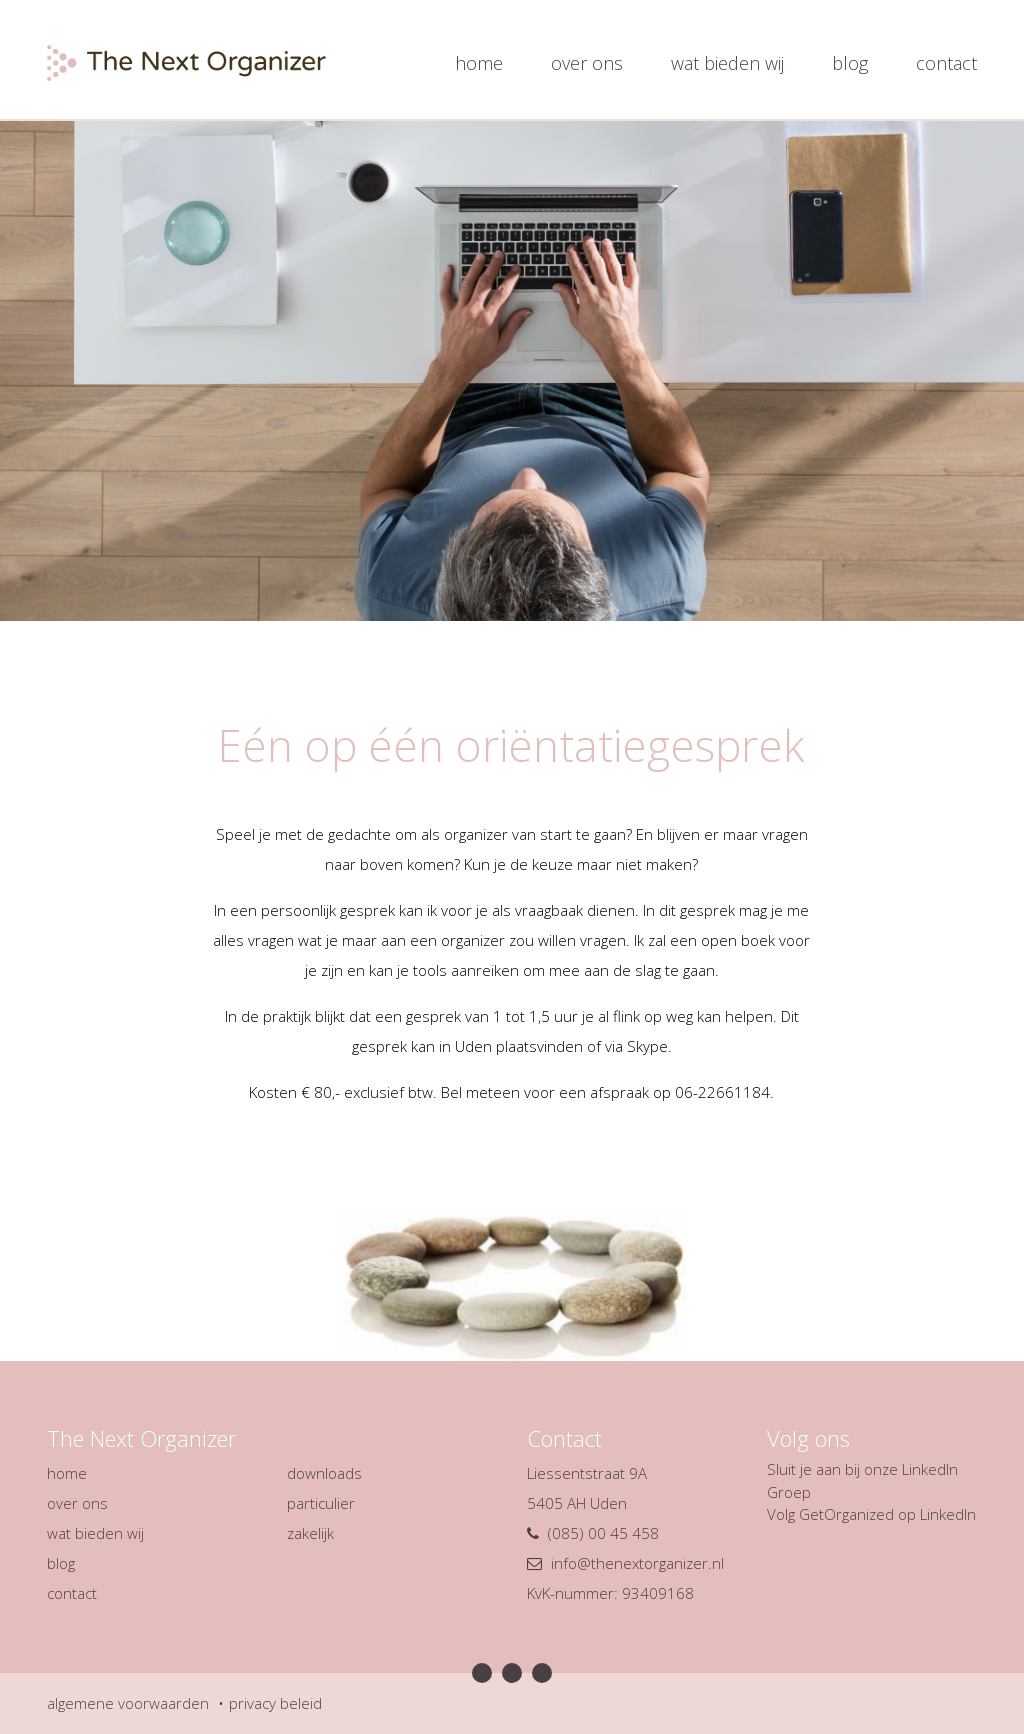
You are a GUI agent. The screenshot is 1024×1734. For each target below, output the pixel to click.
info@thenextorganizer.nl (637, 1563)
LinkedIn (948, 1514)
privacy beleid (275, 1703)
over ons (587, 63)
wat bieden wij (727, 63)
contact (946, 63)
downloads (324, 1473)
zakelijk (310, 1533)
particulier (321, 1503)
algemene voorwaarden (128, 1703)
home (479, 63)
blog (850, 63)
